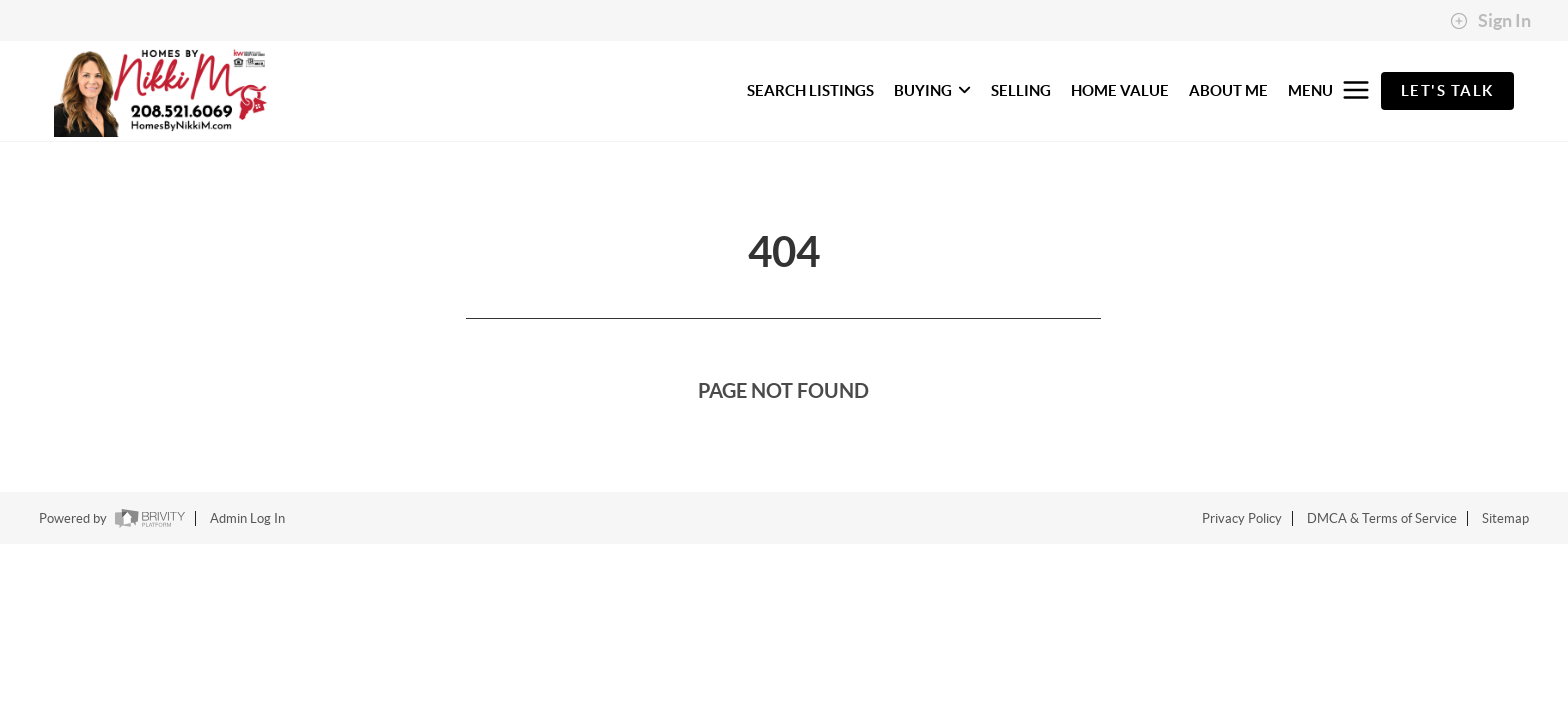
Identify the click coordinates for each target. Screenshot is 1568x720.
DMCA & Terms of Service (1382, 518)
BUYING (932, 90)
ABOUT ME (1228, 90)
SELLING (1021, 90)
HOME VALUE (1120, 90)
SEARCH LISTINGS (810, 90)
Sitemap (1505, 518)
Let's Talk (1447, 90)
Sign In (1490, 21)
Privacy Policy (1242, 518)
